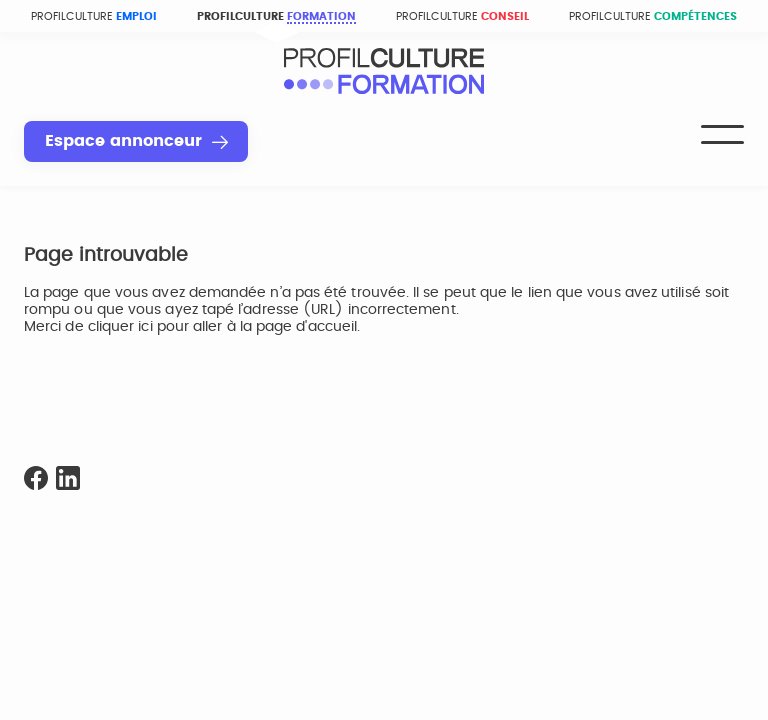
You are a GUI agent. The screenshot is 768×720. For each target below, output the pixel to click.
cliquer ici (120, 327)
